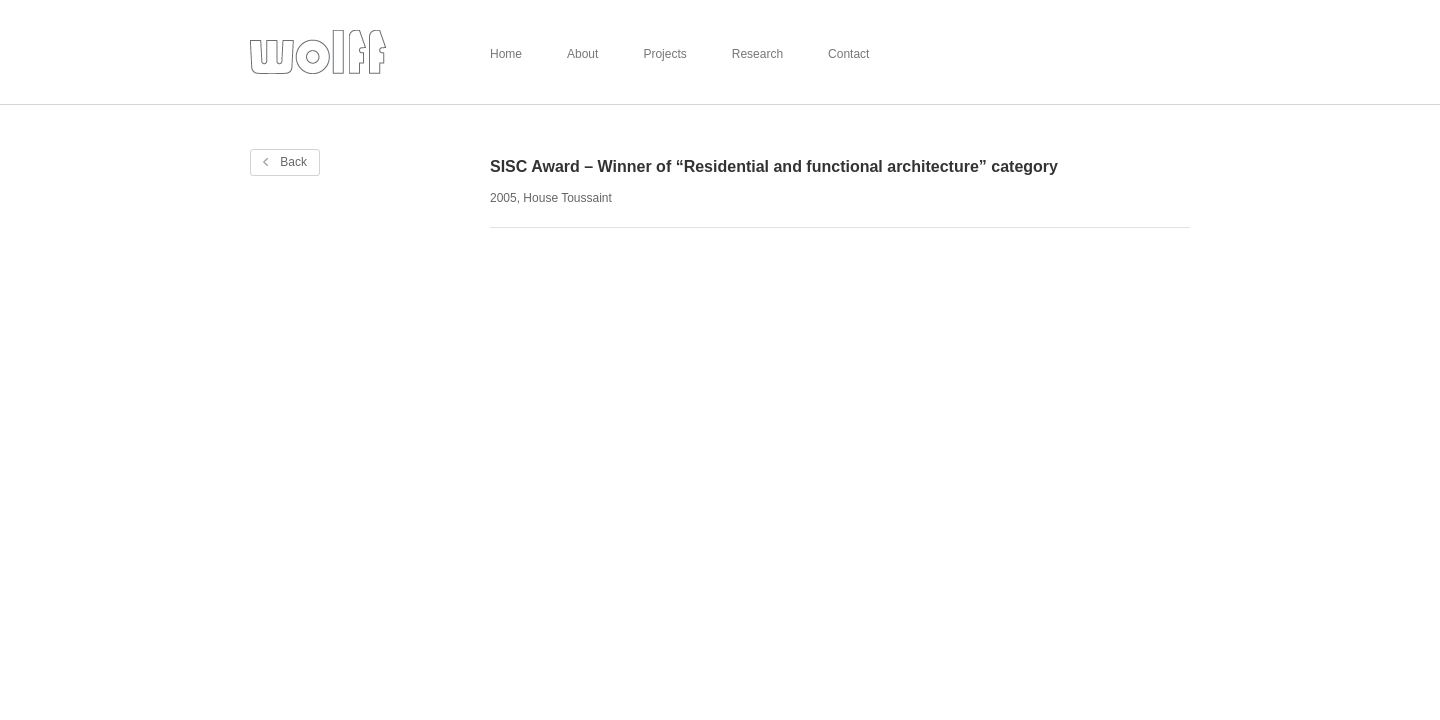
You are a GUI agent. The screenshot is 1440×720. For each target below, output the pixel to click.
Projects (664, 54)
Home (506, 54)
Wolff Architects (318, 52)
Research (757, 54)
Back (285, 162)
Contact (848, 54)
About (582, 54)
